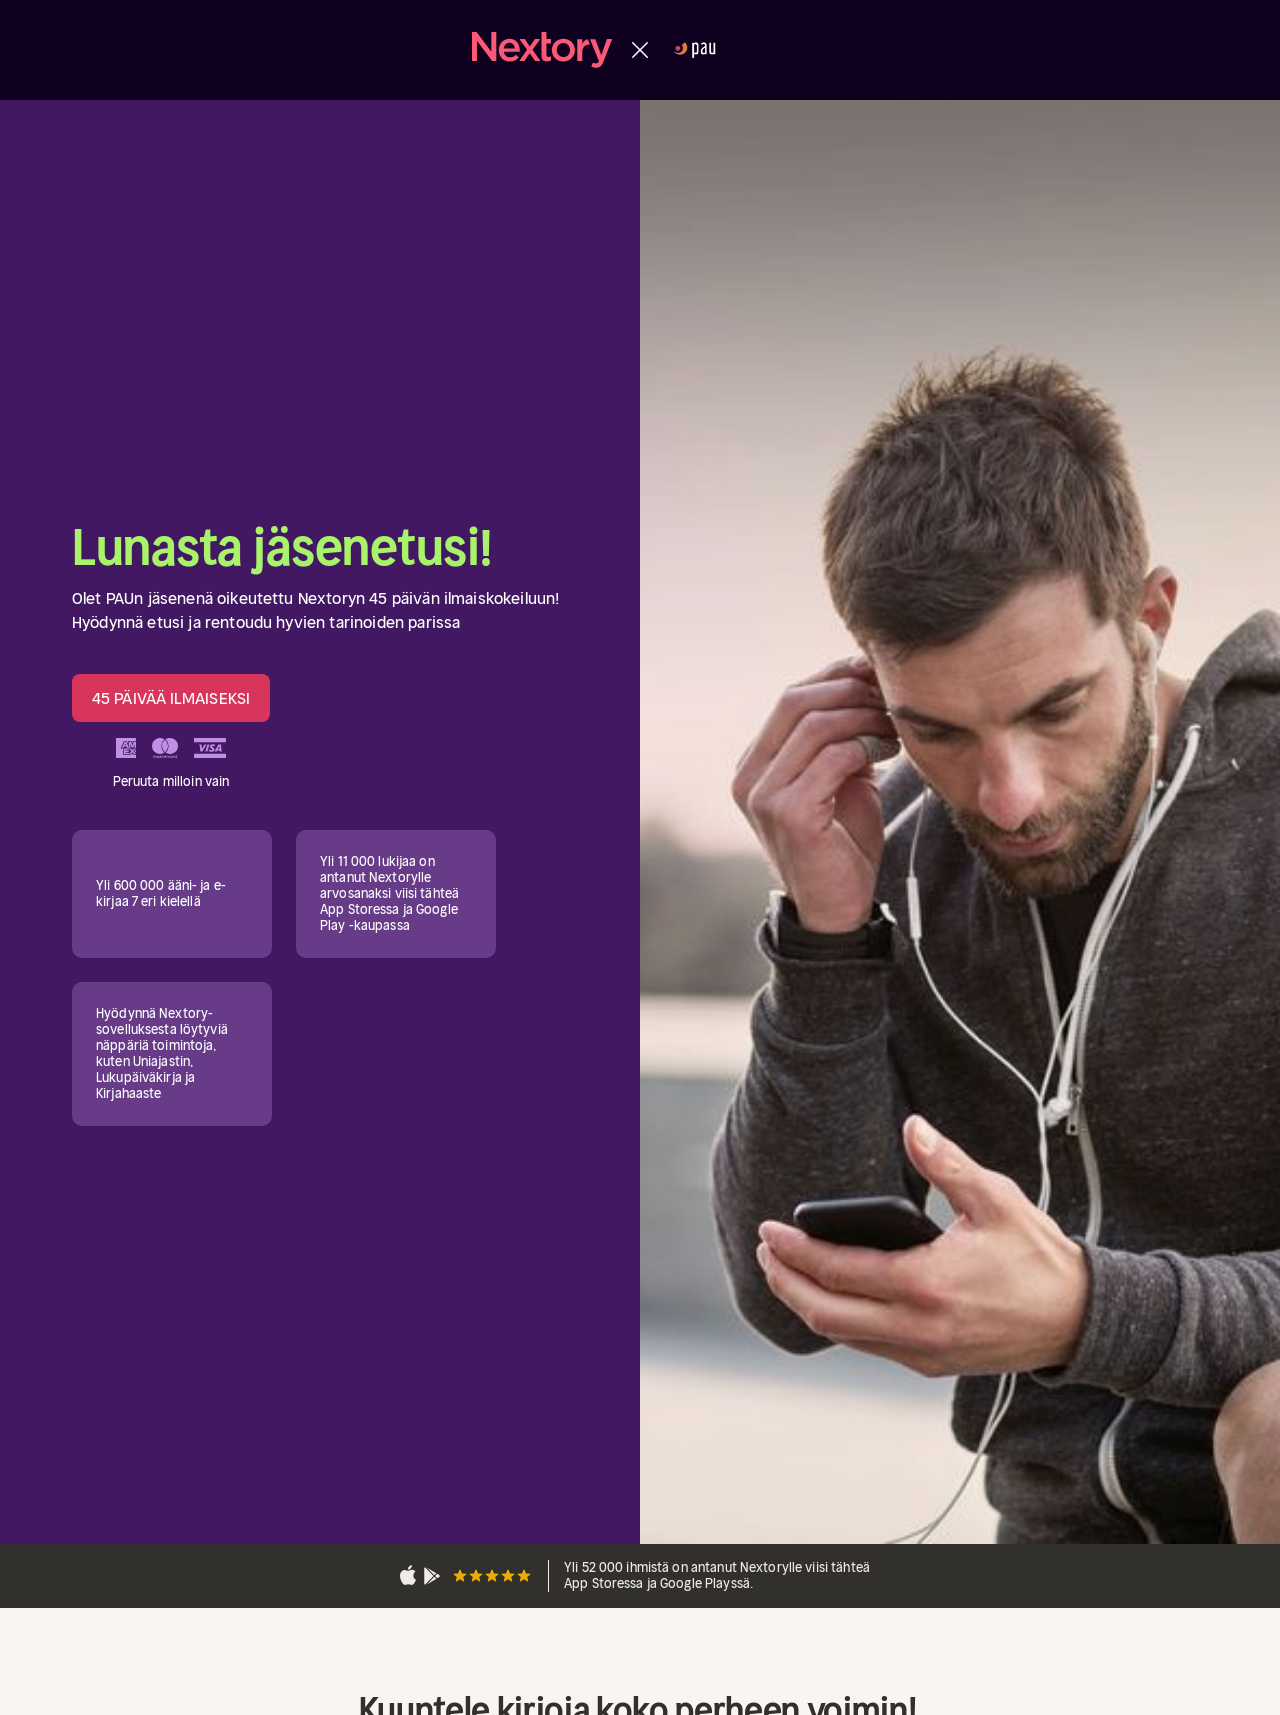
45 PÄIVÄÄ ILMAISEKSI (171, 698)
